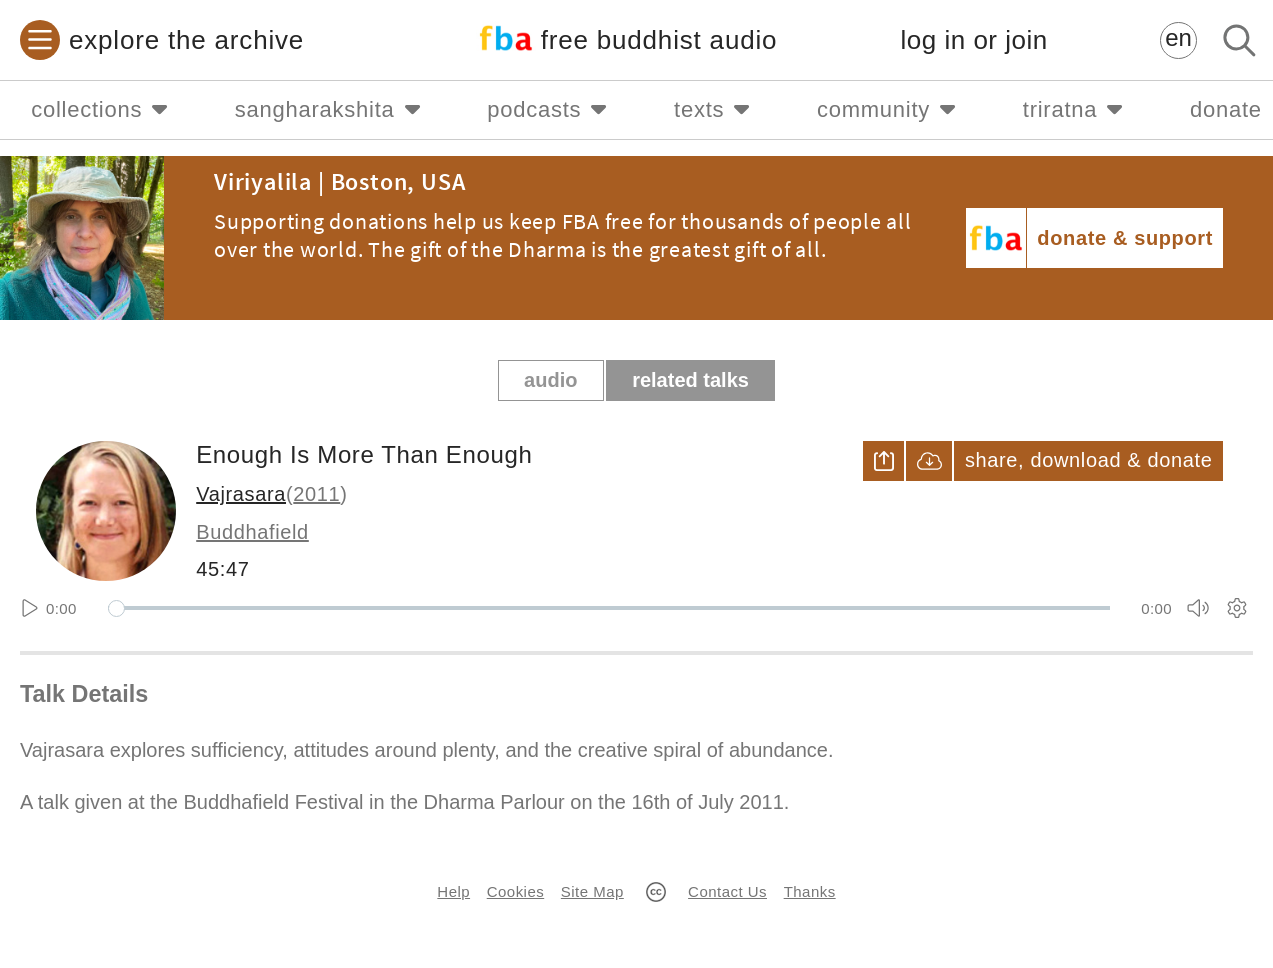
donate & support (1125, 238)
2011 (316, 494)
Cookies (515, 891)
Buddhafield (252, 532)
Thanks (810, 891)
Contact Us (727, 891)
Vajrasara (241, 494)
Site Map (592, 891)
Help (453, 891)
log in (974, 40)
